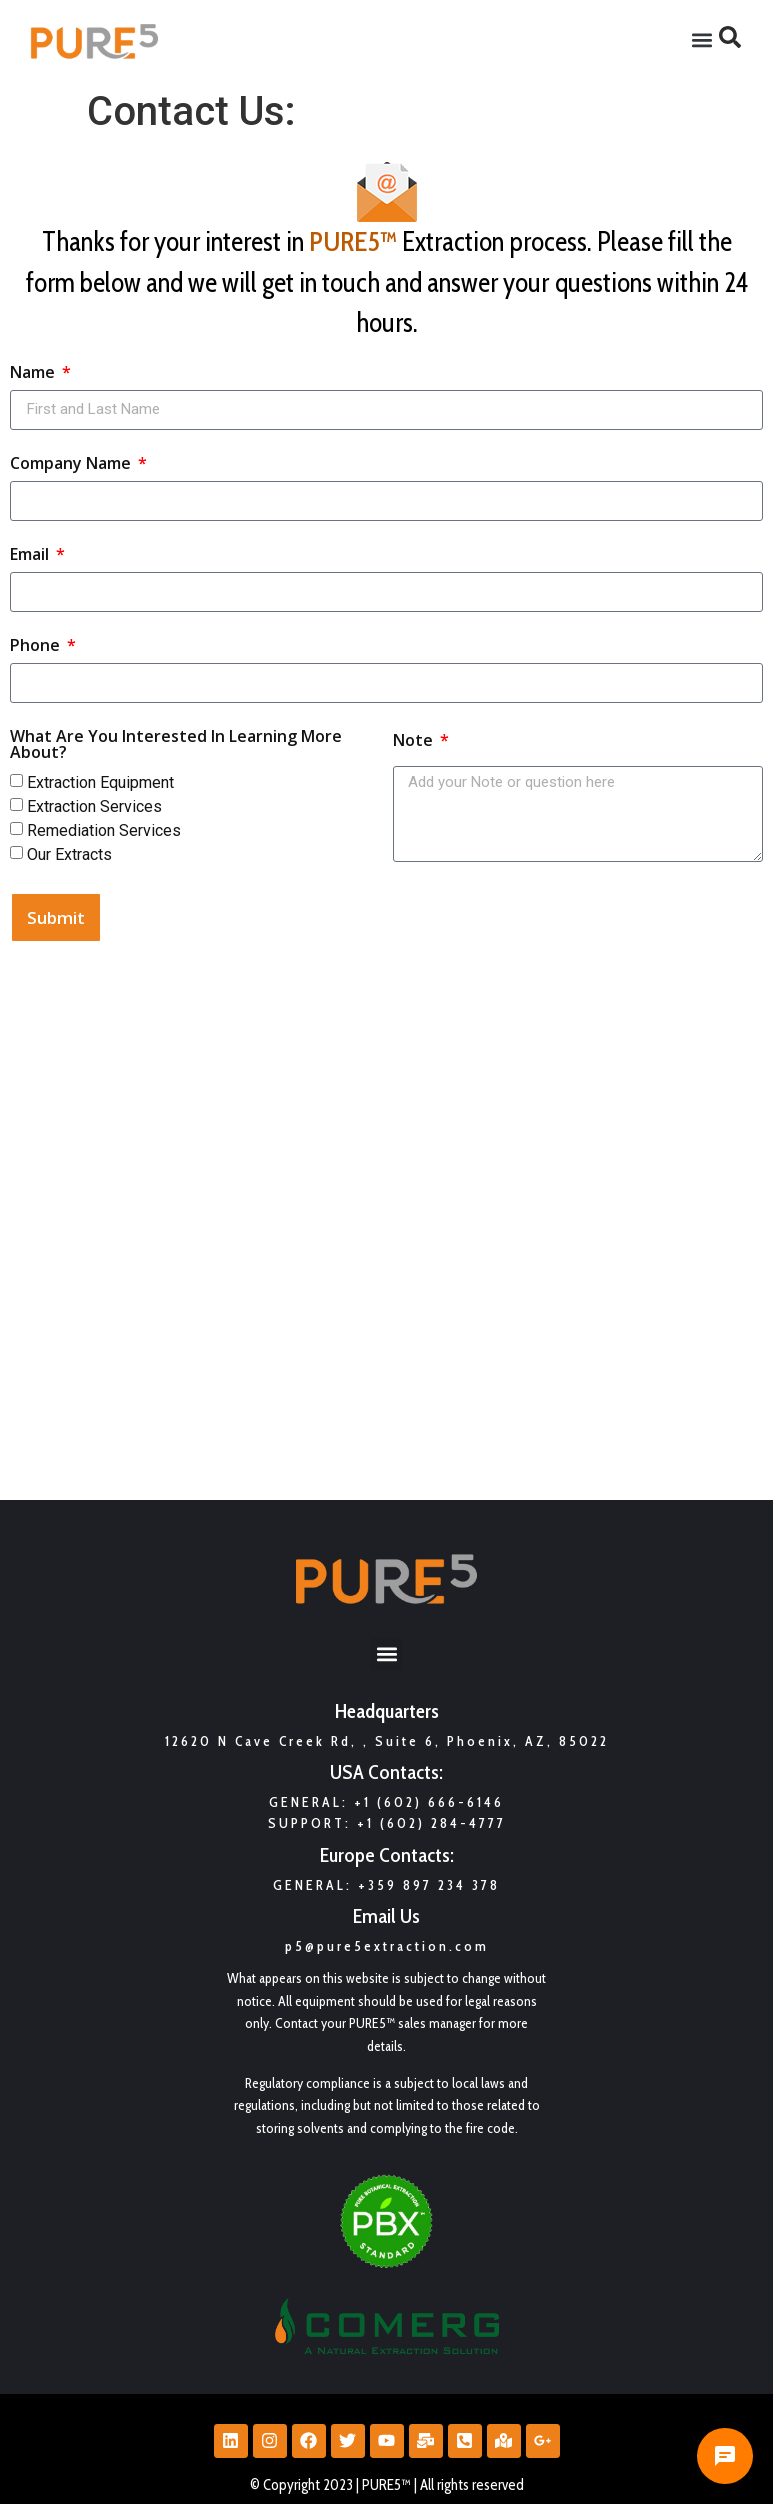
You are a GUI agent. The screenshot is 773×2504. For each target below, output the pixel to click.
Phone (37, 646)
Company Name (72, 464)
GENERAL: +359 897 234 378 (386, 1885)
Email (31, 555)
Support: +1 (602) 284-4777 (387, 1823)
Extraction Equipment (100, 781)
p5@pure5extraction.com (387, 1946)
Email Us (386, 1916)
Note (415, 741)
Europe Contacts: (387, 1855)
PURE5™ (353, 241)
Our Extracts (69, 853)
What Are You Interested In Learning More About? (176, 745)
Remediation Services (104, 829)
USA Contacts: (386, 1772)
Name (34, 373)
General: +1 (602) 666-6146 (386, 1802)
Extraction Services (94, 805)
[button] (702, 40)
